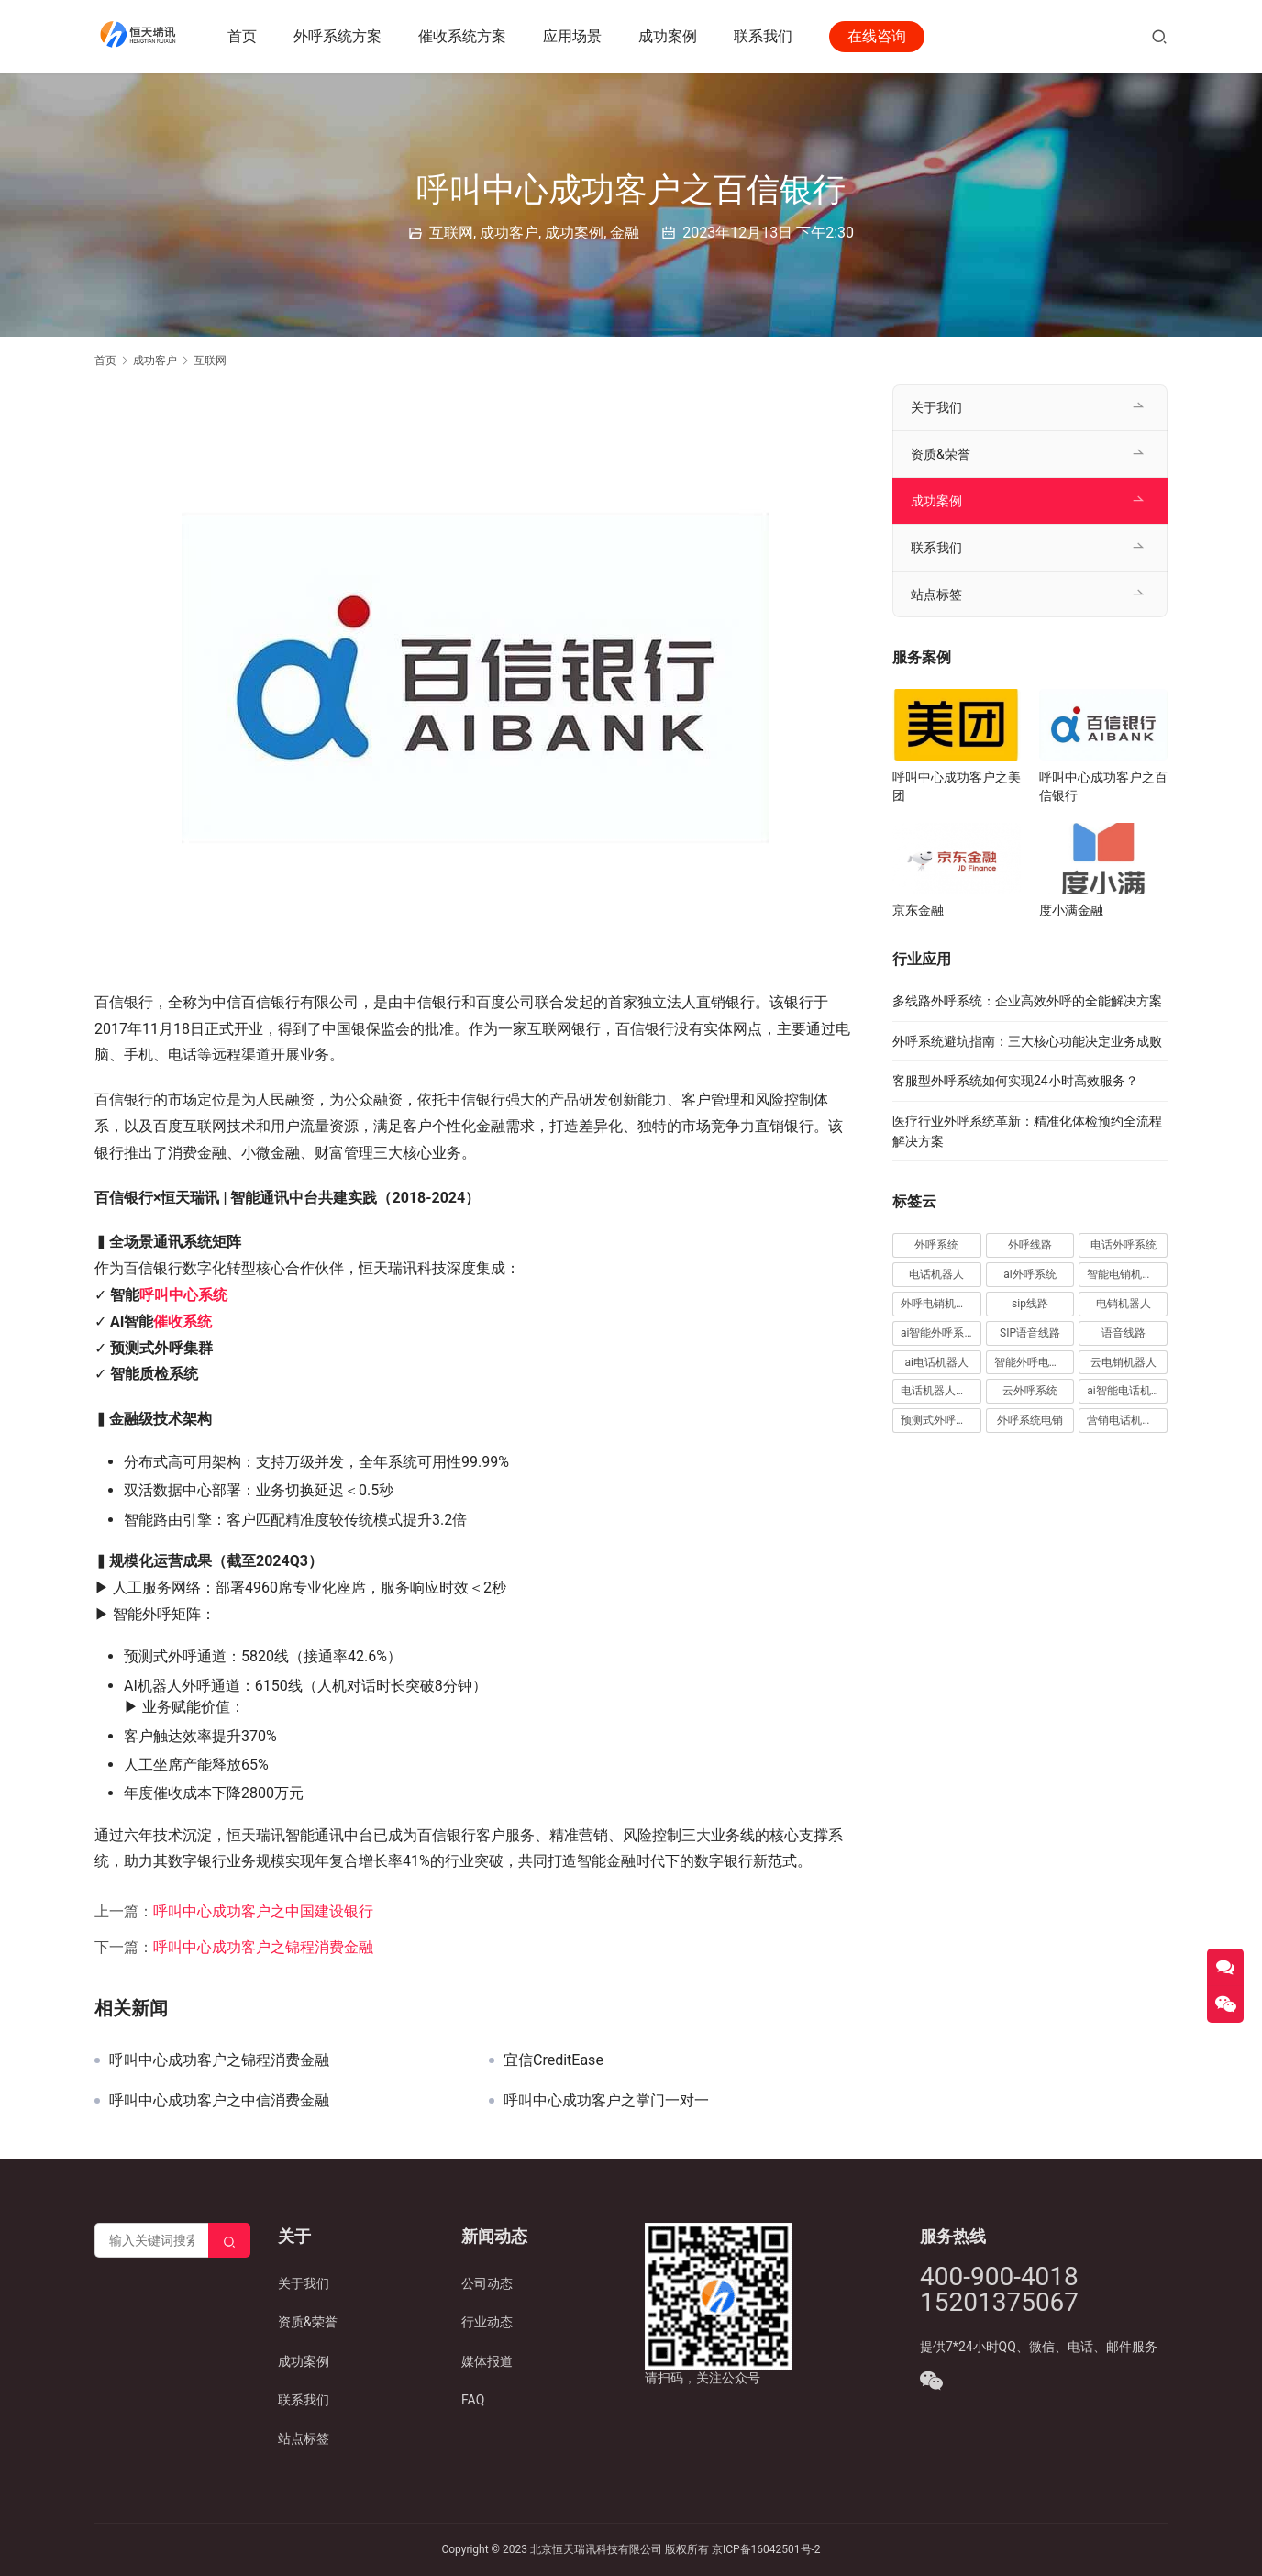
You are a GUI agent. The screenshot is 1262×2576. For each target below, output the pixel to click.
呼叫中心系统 (183, 1295)
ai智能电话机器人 (1127, 1390)
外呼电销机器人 (939, 1303)
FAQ (472, 2400)
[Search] (229, 2240)
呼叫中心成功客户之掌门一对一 (606, 2101)
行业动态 (487, 2322)
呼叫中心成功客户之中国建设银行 (263, 1911)
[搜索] (1159, 36)
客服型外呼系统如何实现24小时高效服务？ (1015, 1080)
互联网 (451, 232)
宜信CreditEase (553, 2060)
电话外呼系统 (1123, 1244)
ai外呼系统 (1029, 1274)
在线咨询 (879, 36)
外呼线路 (1030, 1244)
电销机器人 (1123, 1303)
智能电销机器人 (1125, 1274)
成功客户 (509, 232)
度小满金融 (1071, 910)
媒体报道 (487, 2361)
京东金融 (918, 910)
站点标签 (936, 594)
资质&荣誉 (940, 454)
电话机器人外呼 (939, 1390)
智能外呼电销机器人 (1034, 1362)
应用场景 (575, 36)
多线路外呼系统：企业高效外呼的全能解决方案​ (1027, 1001)
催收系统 (182, 1321)
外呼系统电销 (1030, 1420)
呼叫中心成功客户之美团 (956, 786)
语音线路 (1123, 1333)
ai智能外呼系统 (938, 1333)
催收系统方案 (465, 36)
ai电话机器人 (937, 1362)
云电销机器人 (1123, 1362)
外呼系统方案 (340, 36)
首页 (245, 36)
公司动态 (487, 2283)
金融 (624, 232)
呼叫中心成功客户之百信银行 (1103, 786)
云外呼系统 (1029, 1390)
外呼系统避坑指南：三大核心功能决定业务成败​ (1027, 1041)
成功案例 (670, 36)
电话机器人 (936, 1274)
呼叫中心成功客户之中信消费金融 (219, 2101)
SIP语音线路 (1030, 1333)
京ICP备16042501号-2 (766, 2549)
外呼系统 (936, 1244)
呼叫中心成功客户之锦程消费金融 (263, 1947)
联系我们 (765, 36)
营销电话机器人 (1125, 1420)
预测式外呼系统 (939, 1420)
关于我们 (936, 407)
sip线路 (1030, 1303)
